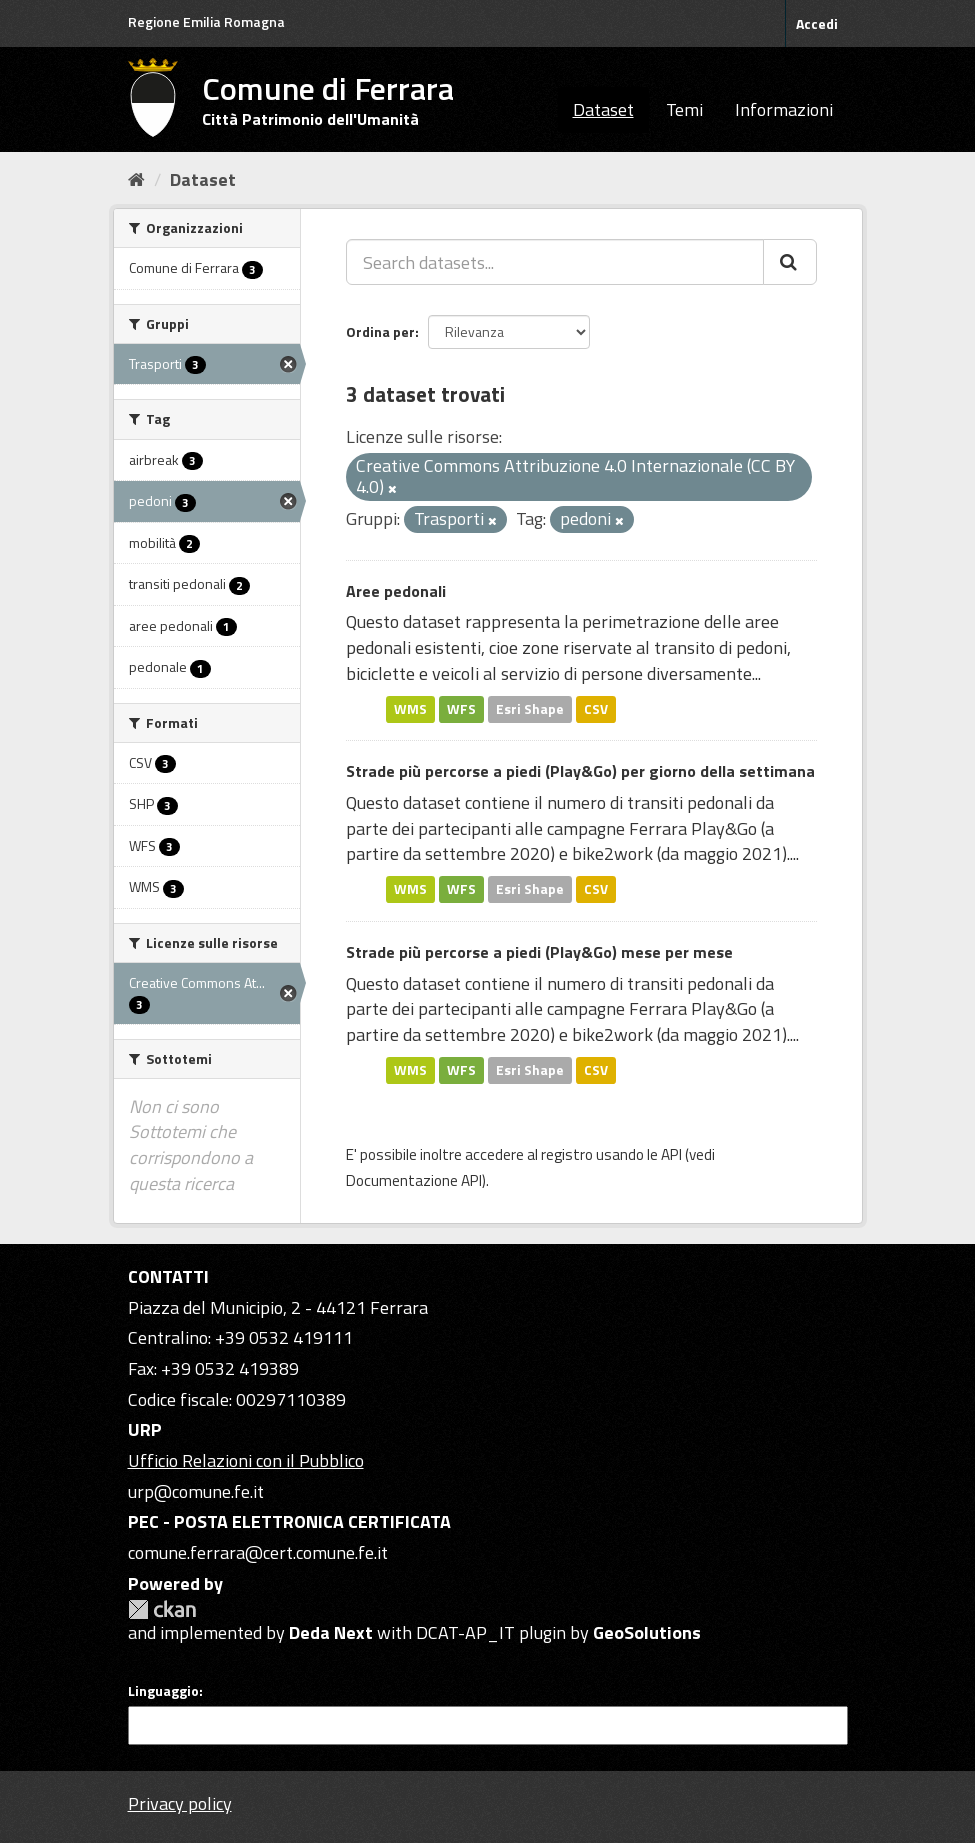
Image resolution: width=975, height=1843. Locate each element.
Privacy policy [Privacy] (180, 1803)
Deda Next (331, 1632)
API (671, 1154)
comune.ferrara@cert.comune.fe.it (258, 1552)
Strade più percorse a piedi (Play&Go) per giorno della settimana (580, 771)
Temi (684, 109)
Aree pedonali (396, 591)
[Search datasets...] (555, 262)
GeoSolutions (647, 1632)
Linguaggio (163, 1691)
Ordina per (380, 331)
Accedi (817, 23)
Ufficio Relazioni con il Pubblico (246, 1460)
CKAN (162, 1609)
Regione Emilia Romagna (206, 21)
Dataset (603, 109)
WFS (461, 709)
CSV (596, 709)
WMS (410, 709)
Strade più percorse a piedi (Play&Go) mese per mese (539, 952)
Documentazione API (414, 1180)
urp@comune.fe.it (196, 1491)
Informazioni (784, 109)
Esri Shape (530, 709)
